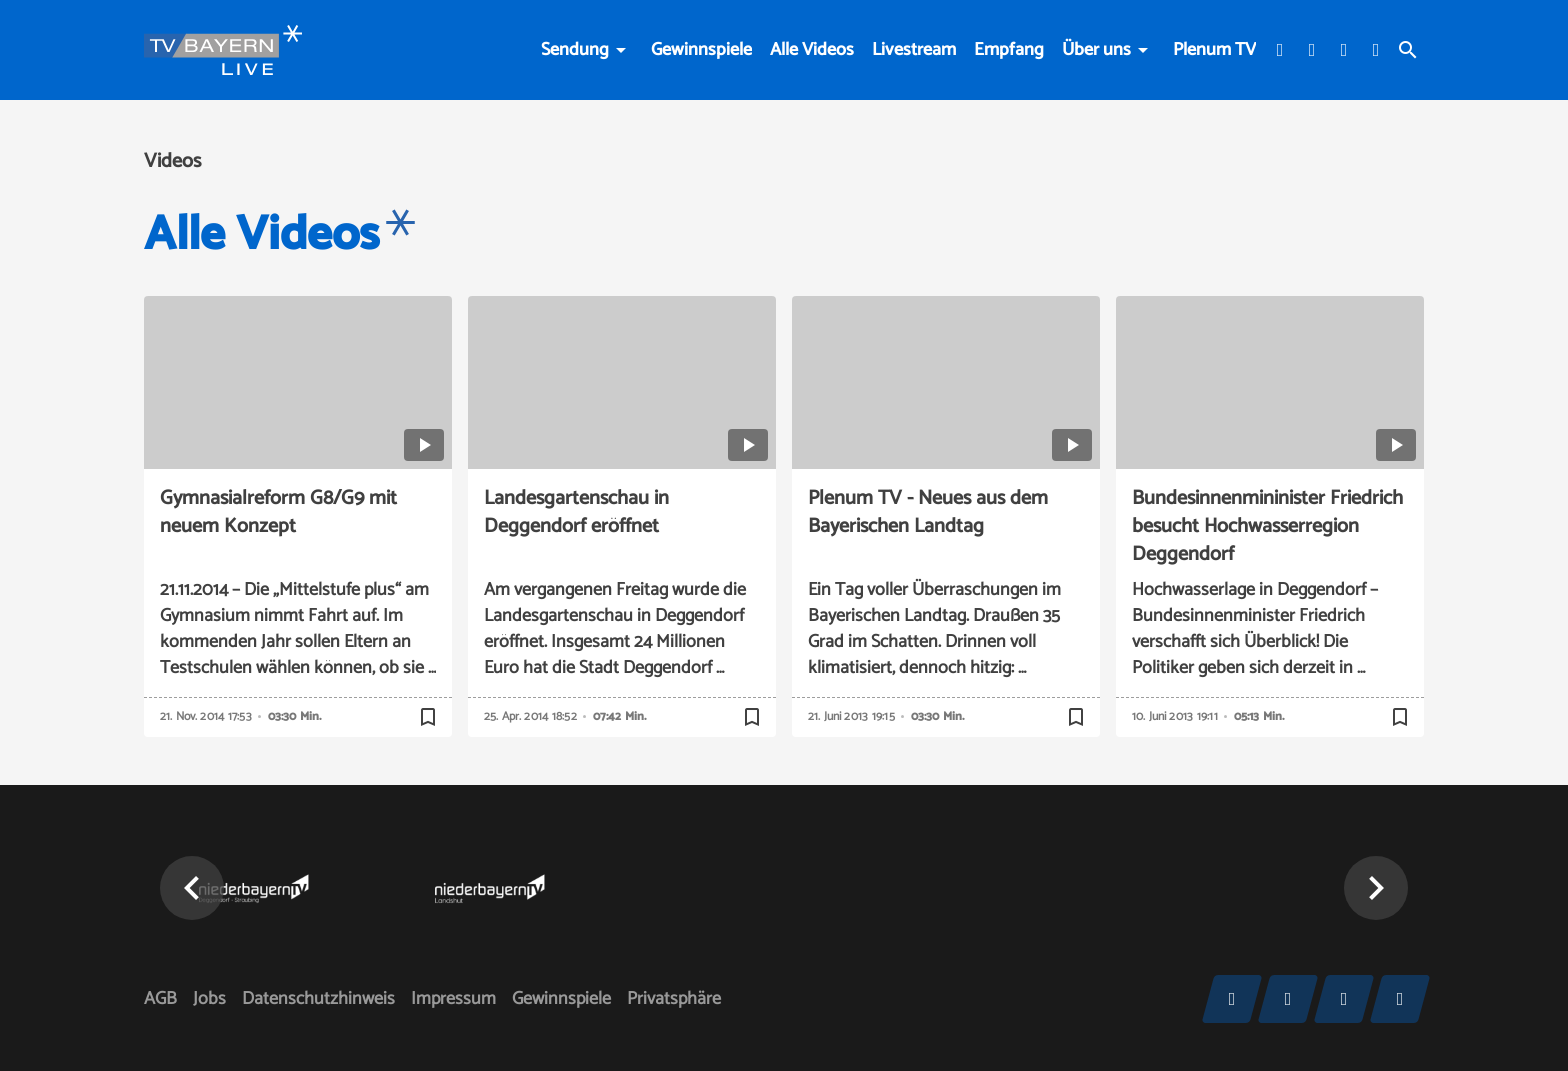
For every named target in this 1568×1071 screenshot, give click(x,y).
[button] (192, 888)
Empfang (1009, 50)
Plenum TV (1214, 50)
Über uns (1096, 50)
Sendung (575, 50)
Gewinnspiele (701, 50)
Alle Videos (812, 50)
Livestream (914, 50)
